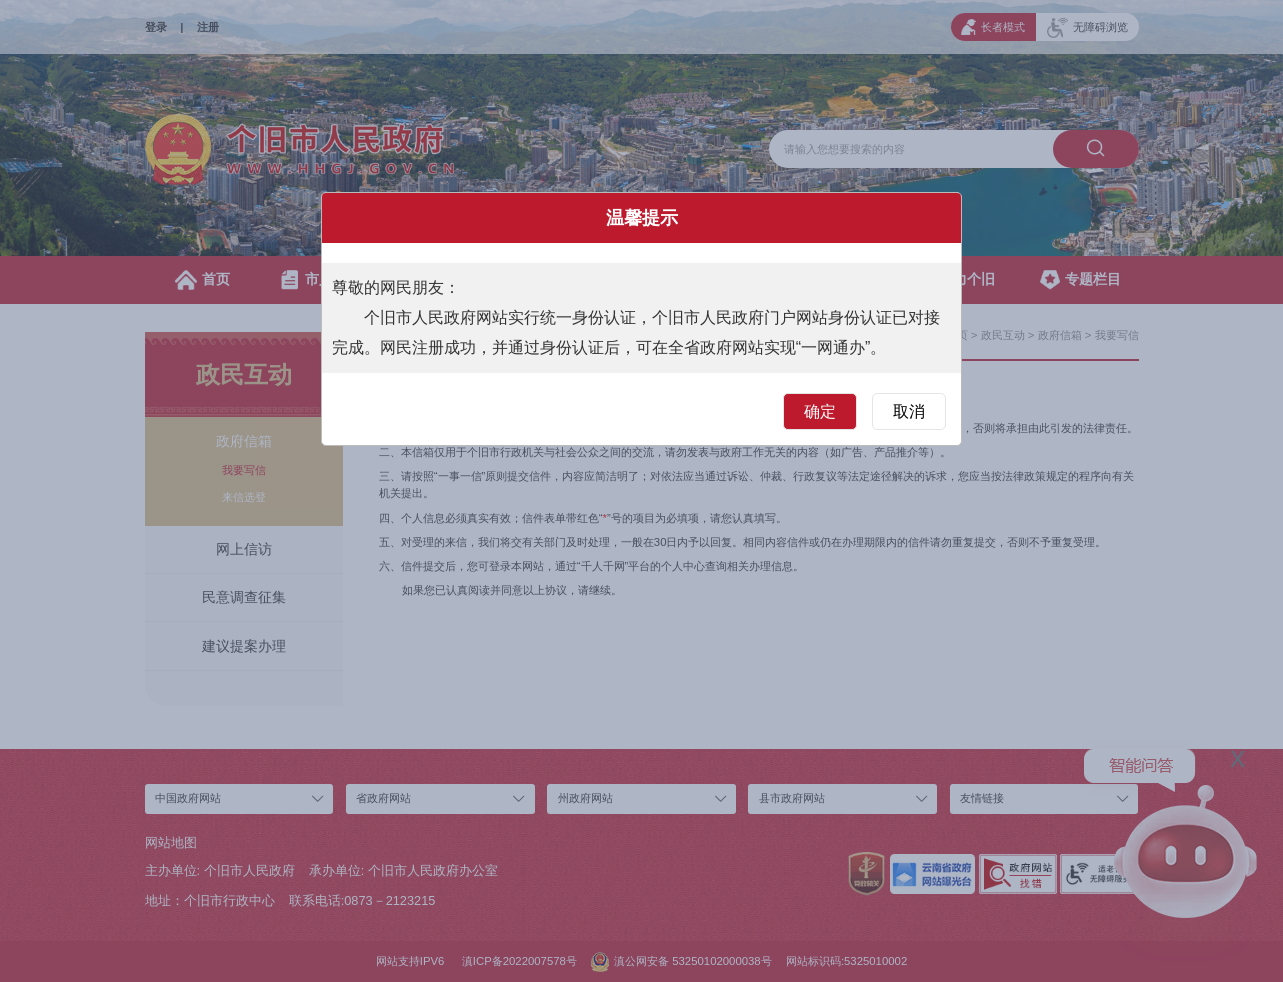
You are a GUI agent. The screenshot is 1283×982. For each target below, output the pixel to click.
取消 (909, 411)
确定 (820, 411)
